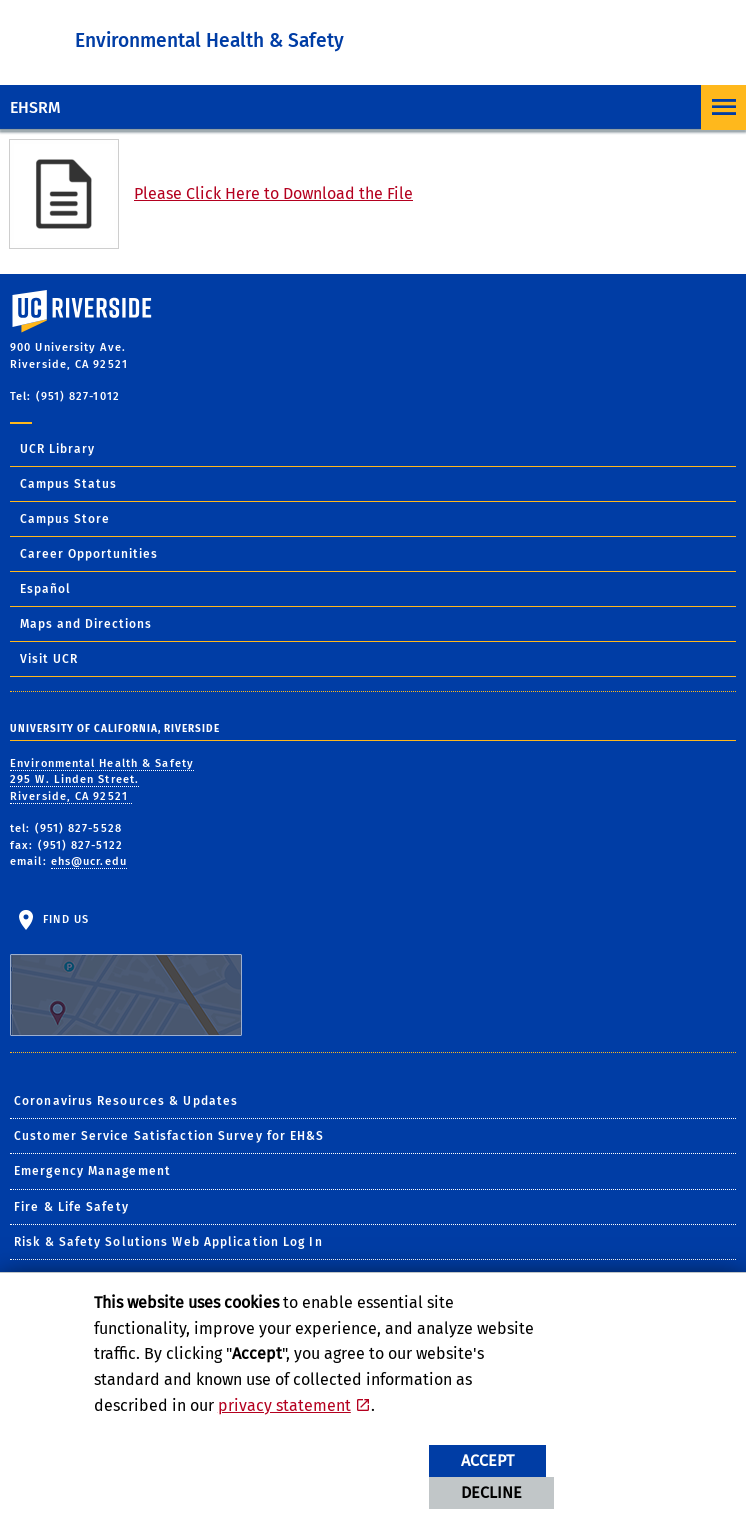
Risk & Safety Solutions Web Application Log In (168, 1242)
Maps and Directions (86, 624)
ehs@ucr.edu (89, 861)
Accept (487, 1460)
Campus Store (65, 519)
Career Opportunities (89, 554)
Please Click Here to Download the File (273, 193)
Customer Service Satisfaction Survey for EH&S (169, 1136)
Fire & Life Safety (71, 1207)
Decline (491, 1492)
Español (45, 589)
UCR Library (57, 449)
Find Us (126, 975)
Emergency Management (92, 1171)
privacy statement (284, 1405)
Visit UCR (49, 659)
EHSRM (35, 107)
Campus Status (68, 484)
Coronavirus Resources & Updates (126, 1101)
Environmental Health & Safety (209, 40)
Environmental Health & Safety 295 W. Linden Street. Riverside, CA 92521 (102, 780)
